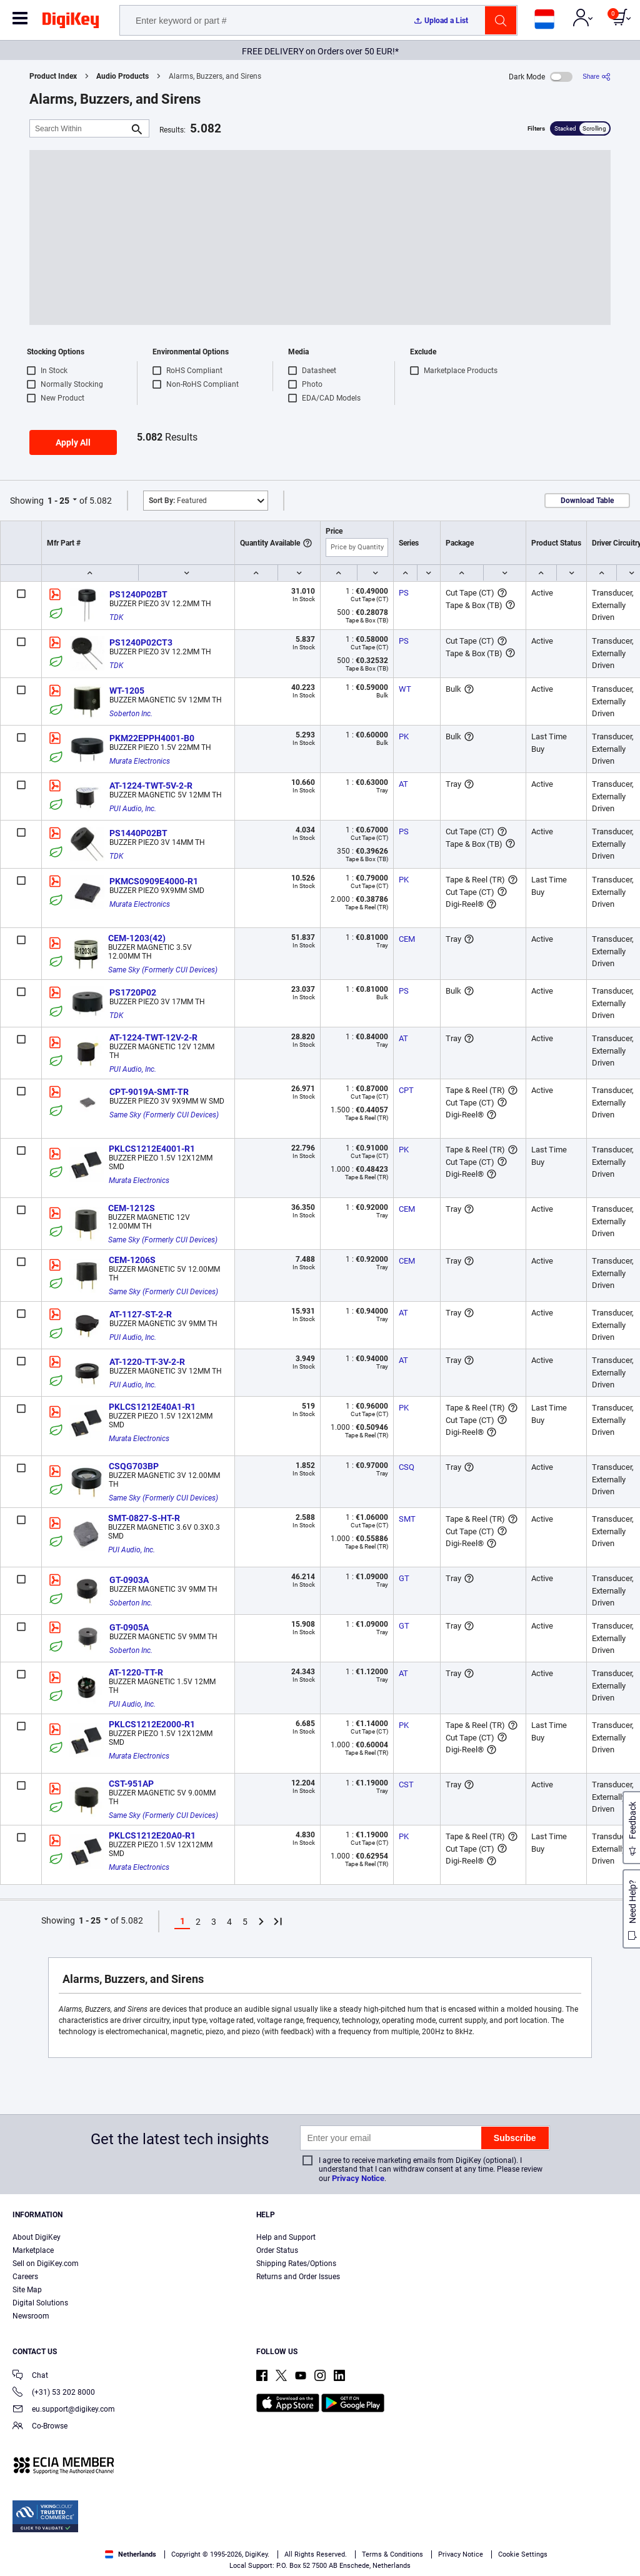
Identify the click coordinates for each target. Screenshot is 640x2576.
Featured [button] (178, 500)
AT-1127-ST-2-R (140, 1314)
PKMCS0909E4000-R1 (153, 881)
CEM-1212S (131, 1208)
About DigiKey (36, 2237)
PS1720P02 (132, 992)
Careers (25, 2276)
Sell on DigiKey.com (45, 2263)
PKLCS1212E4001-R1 (152, 1149)
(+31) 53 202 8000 (53, 2393)
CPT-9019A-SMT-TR (149, 1092)
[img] (70, 22)
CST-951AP (131, 1784)
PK (404, 736)
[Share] (596, 76)
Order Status (277, 2250)
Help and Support (286, 2237)
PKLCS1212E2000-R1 (152, 1724)
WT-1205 (126, 691)
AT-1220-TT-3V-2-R (147, 1362)
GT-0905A (129, 1627)
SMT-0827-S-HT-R (144, 1518)
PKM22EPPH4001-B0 (151, 738)
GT (404, 1578)
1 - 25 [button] (58, 501)
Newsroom (30, 2316)
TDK (116, 617)
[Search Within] (79, 128)
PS (404, 592)
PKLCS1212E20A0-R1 (152, 1835)
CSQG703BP (134, 1466)
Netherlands (130, 2554)
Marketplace (33, 2250)
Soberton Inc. (130, 713)
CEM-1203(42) (137, 938)
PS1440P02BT (138, 833)
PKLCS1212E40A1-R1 (152, 1407)
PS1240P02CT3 (140, 642)
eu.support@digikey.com (63, 2410)
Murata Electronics (139, 761)
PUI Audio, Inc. (132, 808)
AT (403, 784)
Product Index (53, 76)
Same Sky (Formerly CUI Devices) (163, 970)
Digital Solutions (40, 2303)
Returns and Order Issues (298, 2276)
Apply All (73, 442)
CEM (407, 939)
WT (405, 689)
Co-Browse (40, 2427)
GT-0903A (129, 1580)
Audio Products (122, 76)
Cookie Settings (523, 2554)
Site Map (27, 2289)
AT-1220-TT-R (136, 1672)
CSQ (406, 1467)
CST (406, 1784)
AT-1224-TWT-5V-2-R (150, 786)
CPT (406, 1090)
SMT (407, 1519)
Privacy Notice (358, 2178)
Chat (30, 2376)
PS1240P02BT (138, 594)
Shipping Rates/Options (296, 2263)
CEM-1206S (132, 1260)
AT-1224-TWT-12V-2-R (153, 1037)
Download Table (587, 500)
